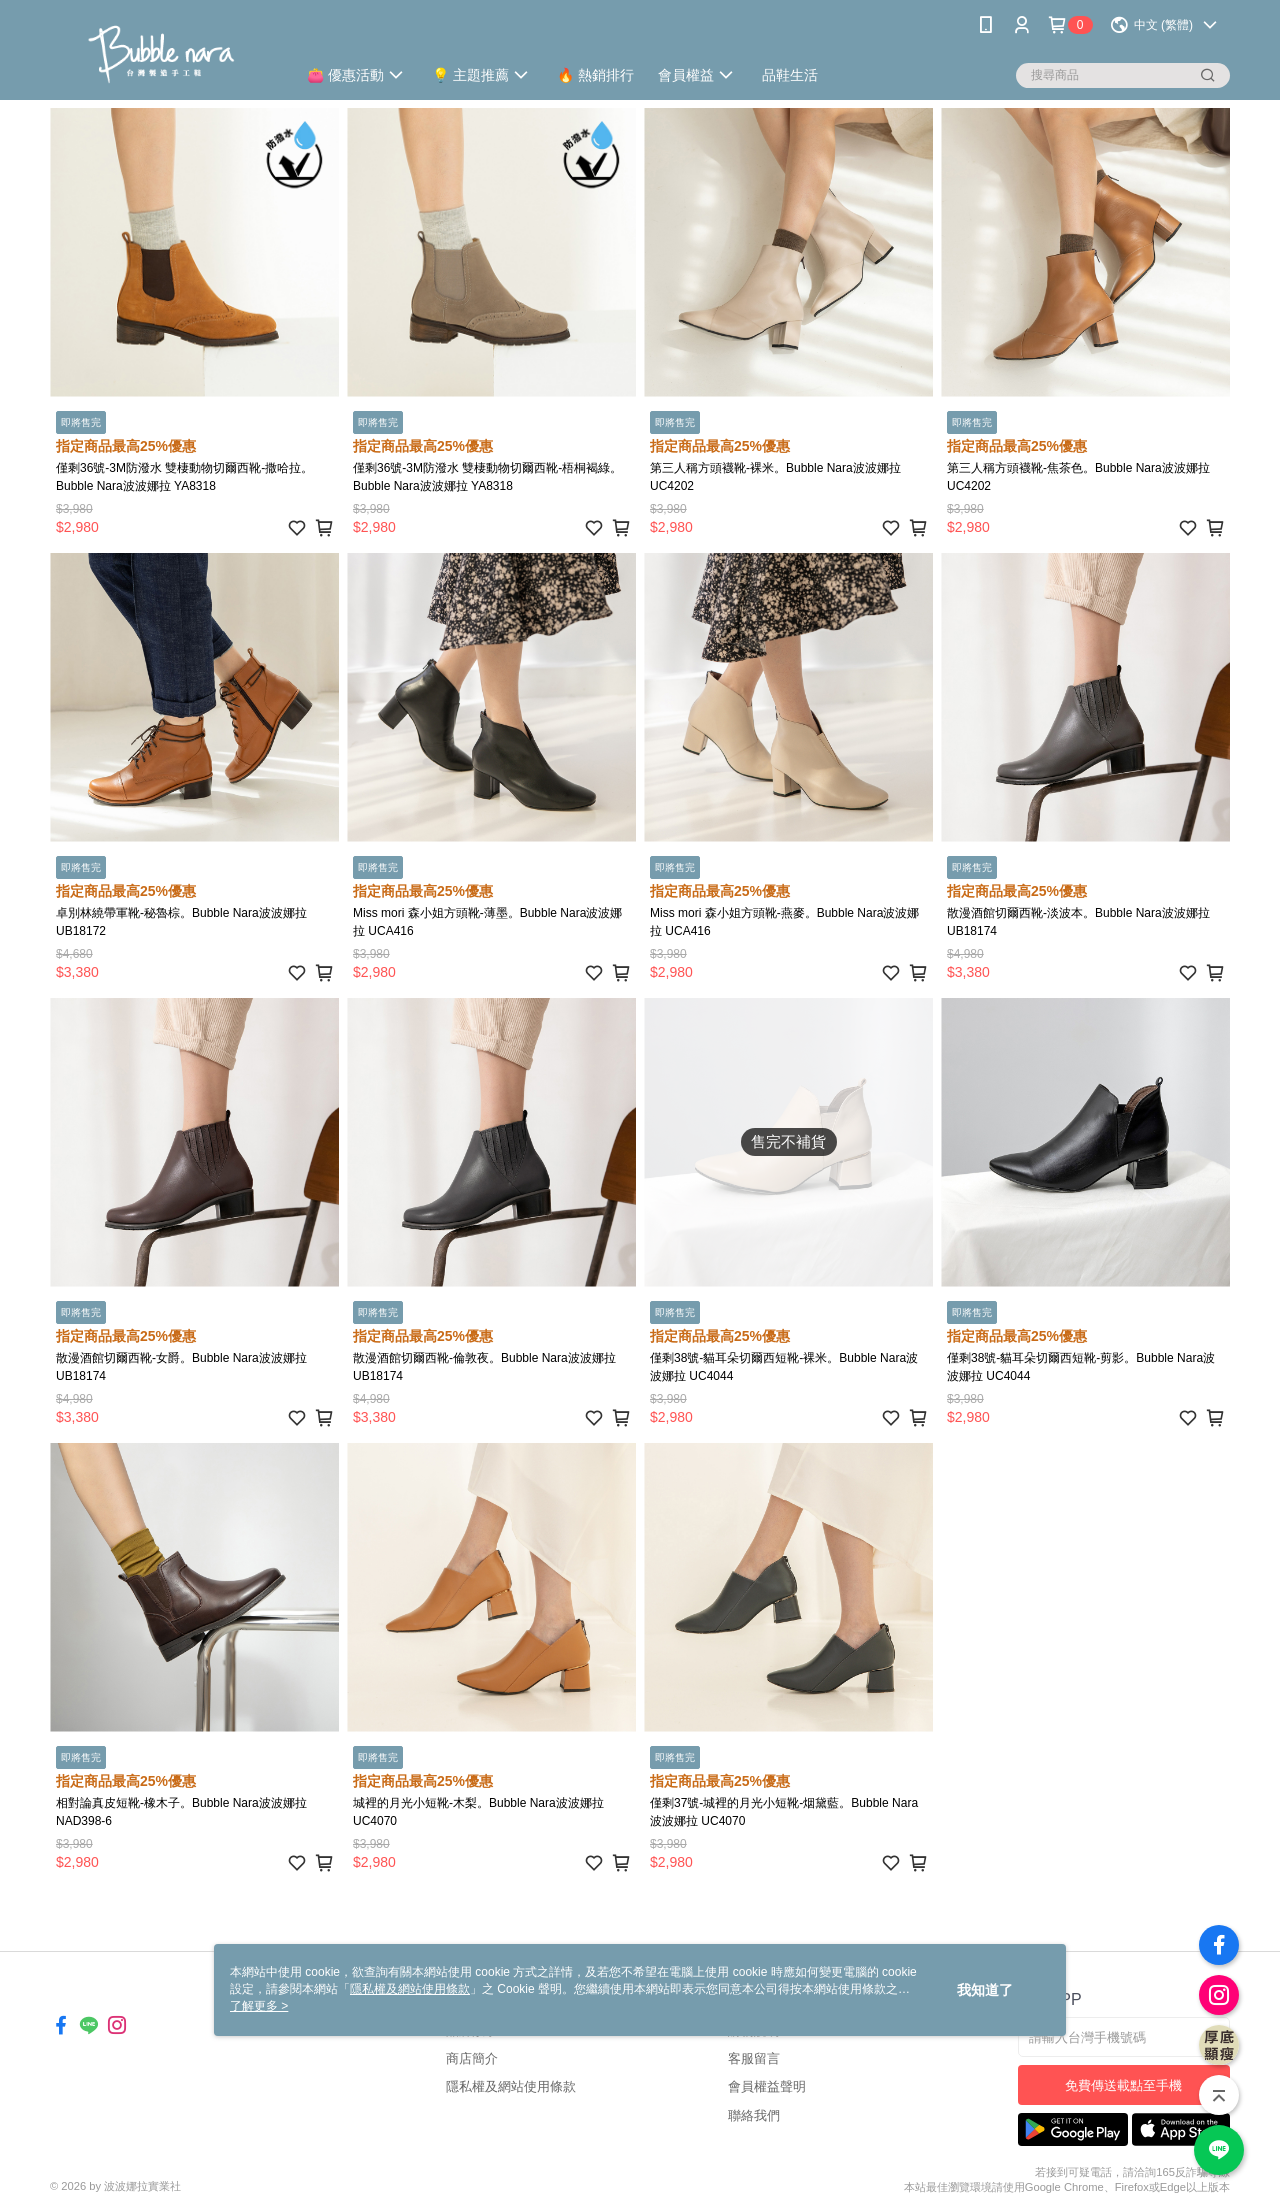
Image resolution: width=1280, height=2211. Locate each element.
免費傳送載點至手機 (1123, 2085)
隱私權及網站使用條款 (511, 2086)
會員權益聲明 (767, 2086)
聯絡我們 (754, 2115)
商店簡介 (472, 2058)
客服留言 (754, 2058)
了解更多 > (259, 2006)
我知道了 (985, 1990)
